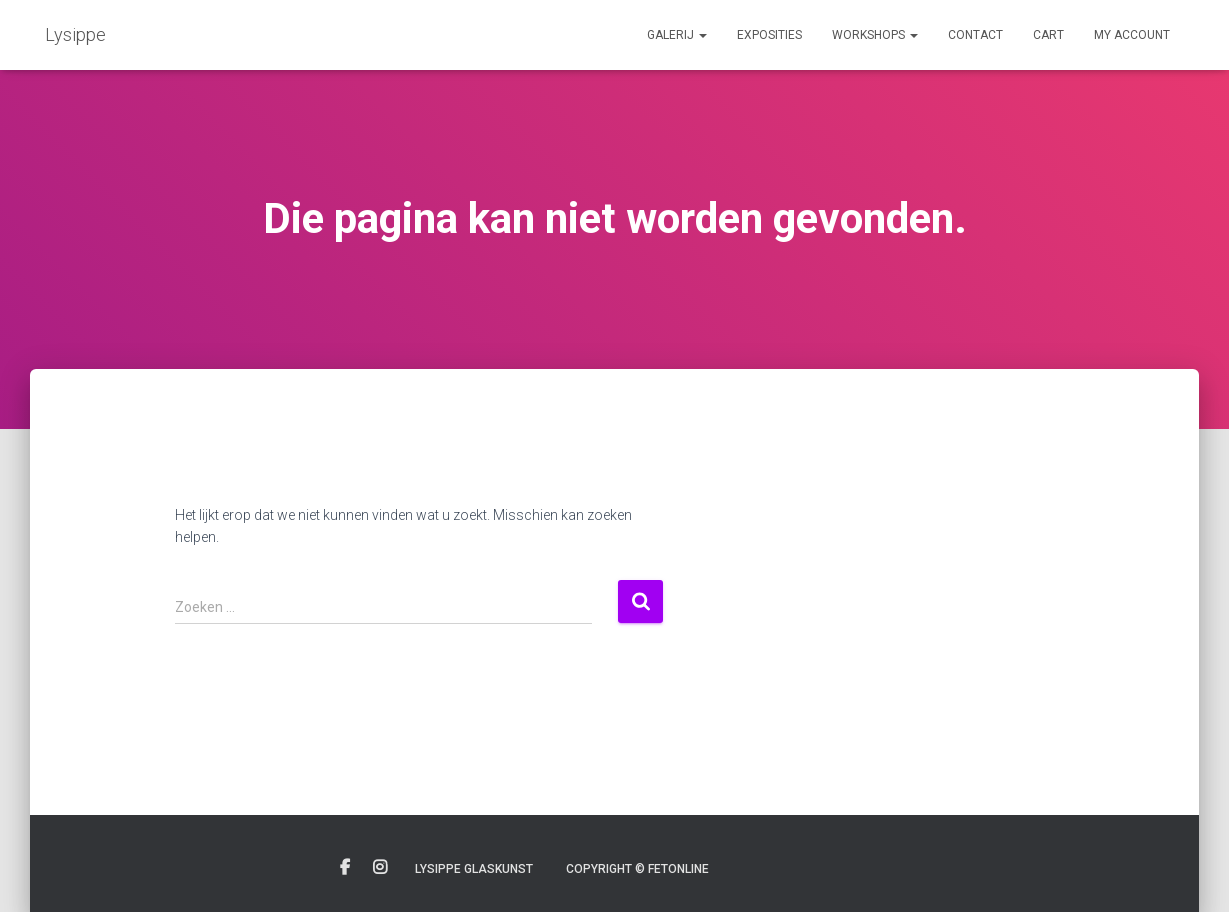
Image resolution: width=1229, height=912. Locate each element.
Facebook (345, 868)
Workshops (875, 35)
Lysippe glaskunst (474, 869)
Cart (1048, 35)
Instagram (380, 868)
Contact (975, 35)
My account (1132, 35)
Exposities (769, 35)
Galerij (677, 35)
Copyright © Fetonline (637, 869)
